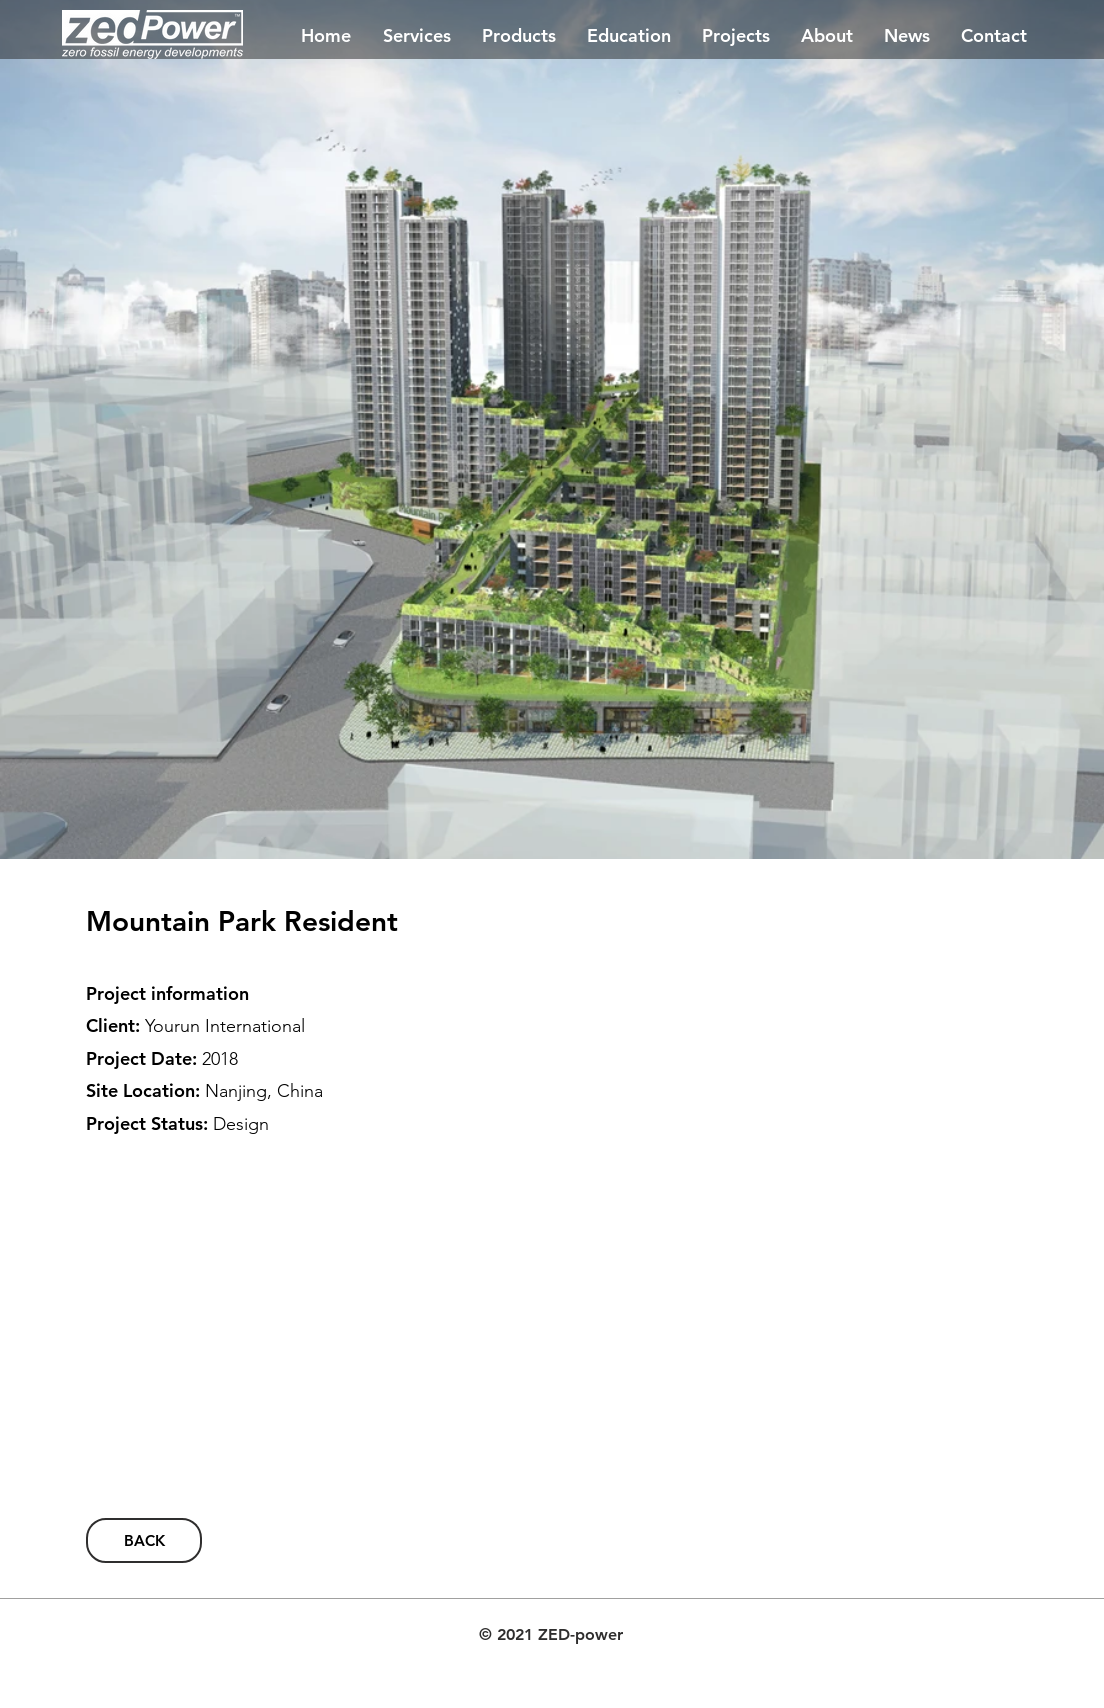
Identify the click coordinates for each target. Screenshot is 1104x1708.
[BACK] (144, 1540)
